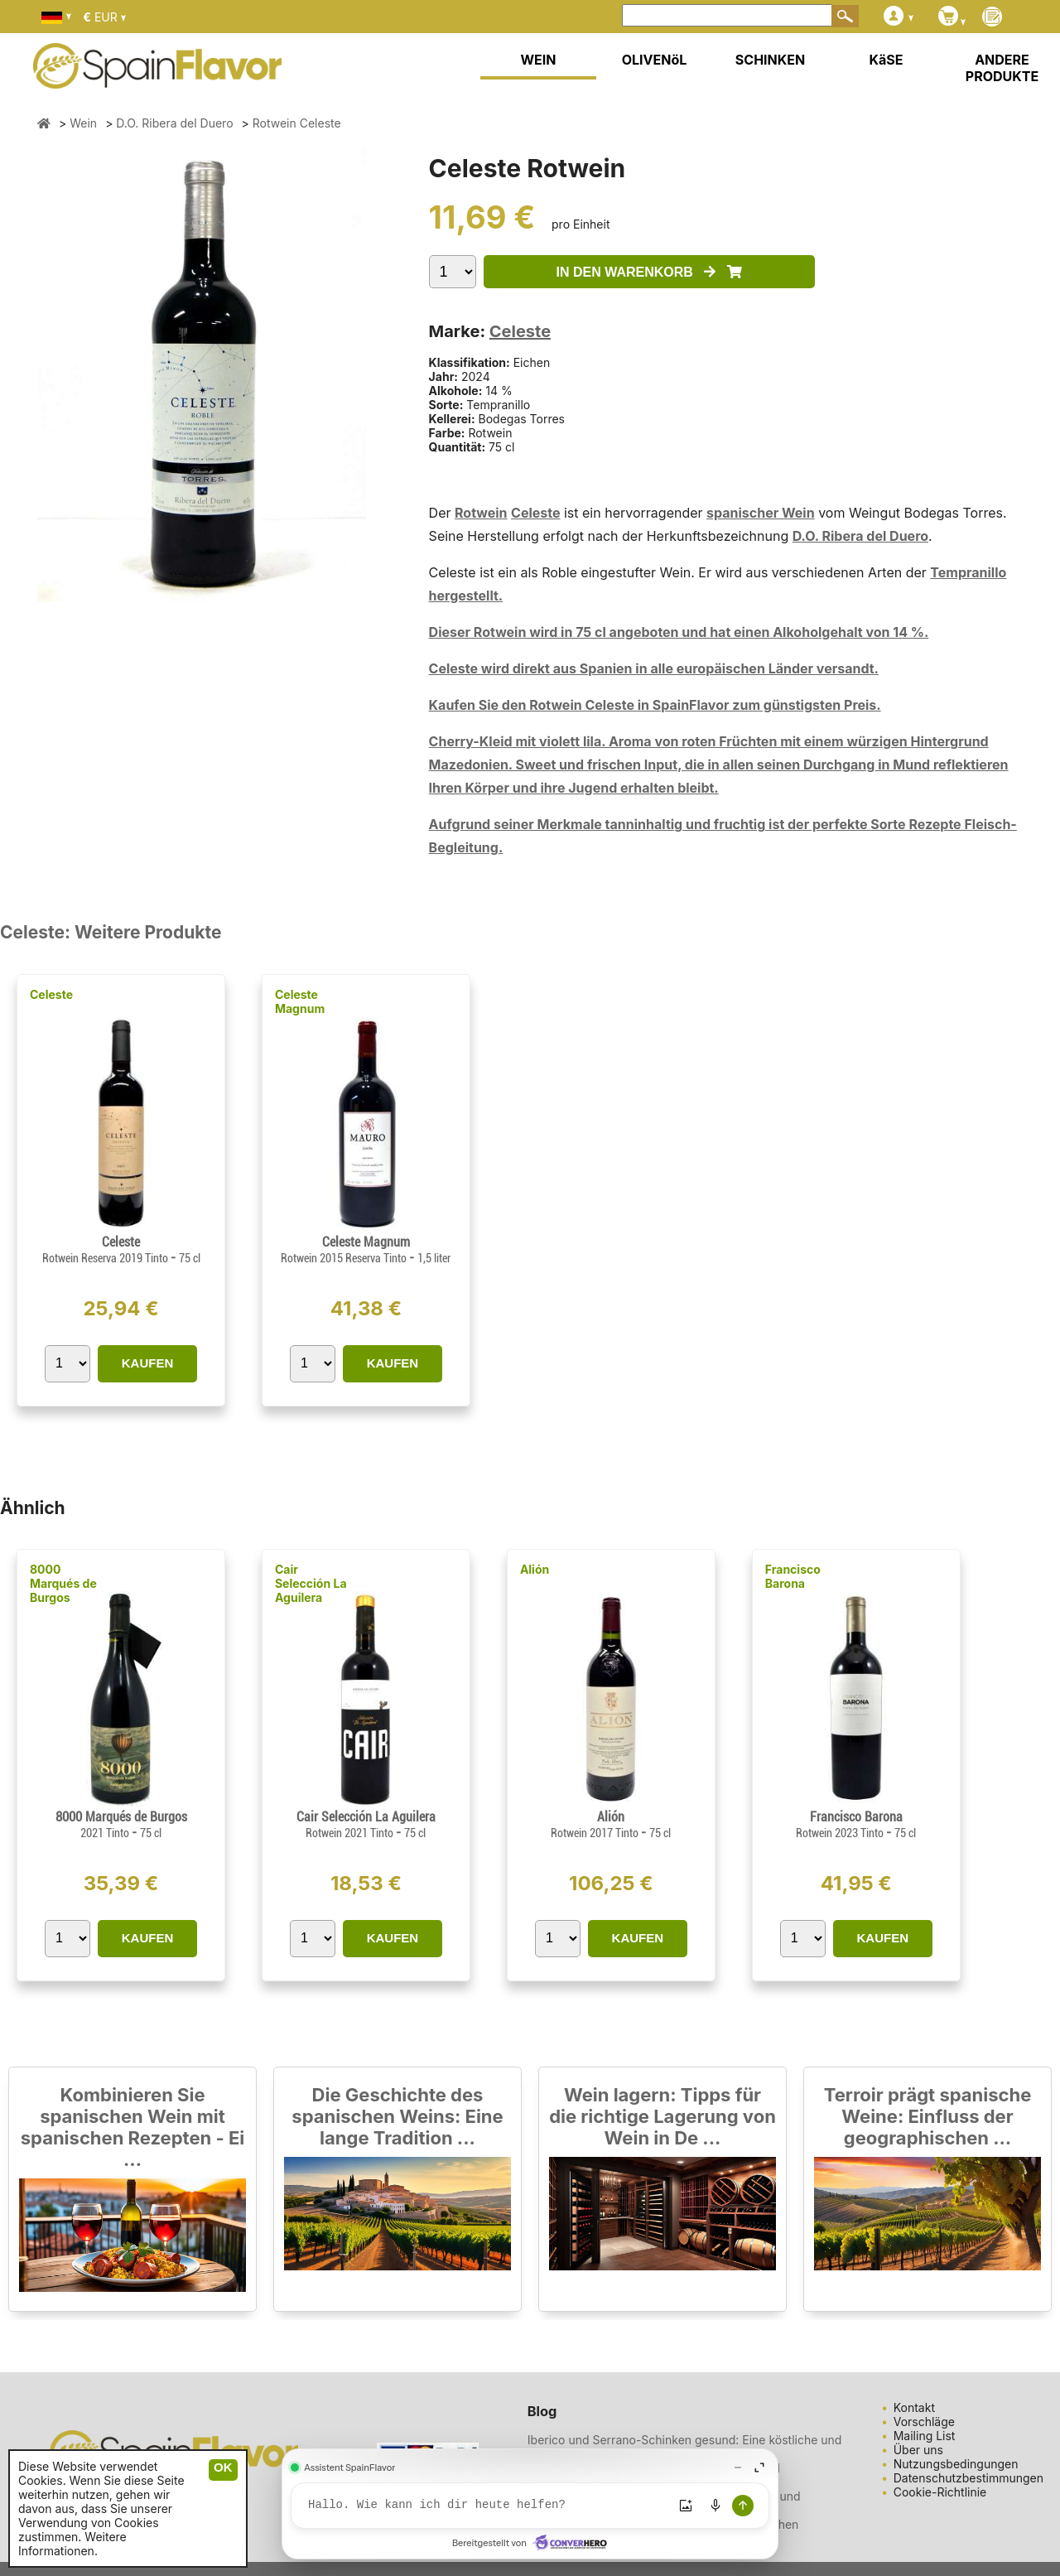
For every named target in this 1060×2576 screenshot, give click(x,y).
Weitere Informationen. (72, 2544)
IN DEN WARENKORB (649, 272)
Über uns (918, 2450)
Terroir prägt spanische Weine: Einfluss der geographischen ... (928, 2116)
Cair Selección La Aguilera (311, 1583)
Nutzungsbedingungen (956, 2464)
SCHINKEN (770, 59)
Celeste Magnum (300, 1001)
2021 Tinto (106, 1833)
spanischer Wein (760, 512)
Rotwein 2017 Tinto (596, 1833)
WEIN (538, 59)
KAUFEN (148, 1363)
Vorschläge (924, 2421)
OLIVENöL (654, 59)
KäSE (886, 59)
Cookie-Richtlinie (940, 2492)
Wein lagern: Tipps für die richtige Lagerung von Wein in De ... (662, 2116)
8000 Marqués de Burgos (63, 1583)
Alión (534, 1569)
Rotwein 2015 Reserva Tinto (345, 1258)
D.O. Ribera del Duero (860, 536)
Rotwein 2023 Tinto (841, 1833)
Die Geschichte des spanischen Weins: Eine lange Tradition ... (397, 2116)
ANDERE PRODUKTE (1002, 67)
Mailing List (925, 2436)
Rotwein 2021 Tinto (351, 1833)
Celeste (520, 331)
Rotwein (481, 512)
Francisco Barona (793, 1576)
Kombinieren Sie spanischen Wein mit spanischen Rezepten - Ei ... (132, 2127)
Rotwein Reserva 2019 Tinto (106, 1258)
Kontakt (914, 2407)
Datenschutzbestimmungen (968, 2478)
